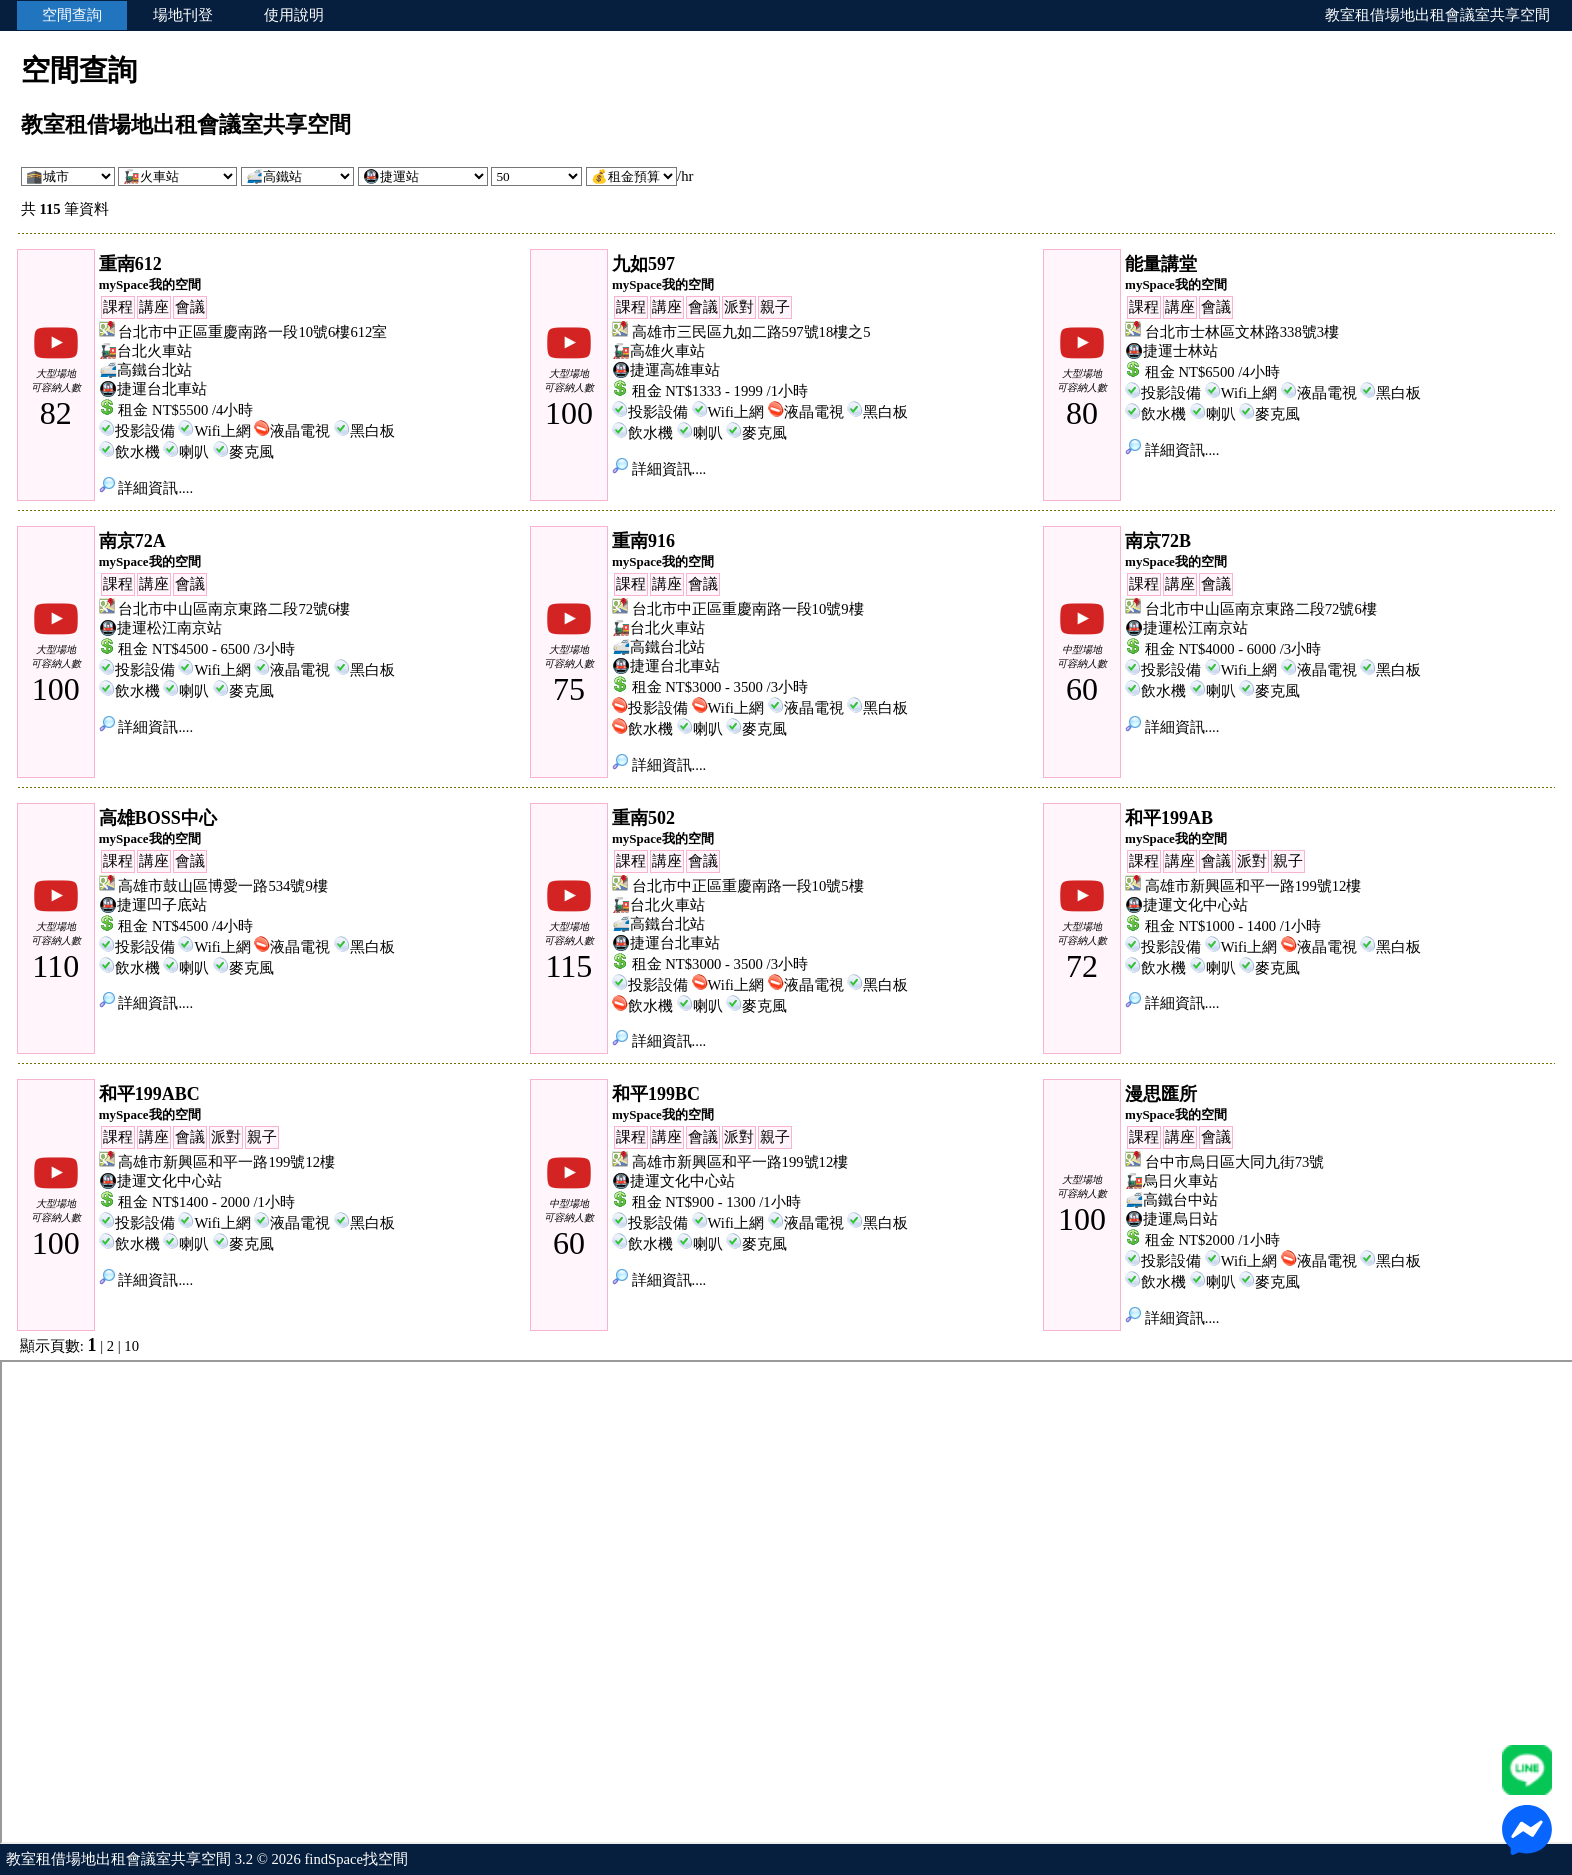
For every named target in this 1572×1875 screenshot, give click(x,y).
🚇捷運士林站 (1171, 351)
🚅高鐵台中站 (1171, 1200)
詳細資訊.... (146, 488)
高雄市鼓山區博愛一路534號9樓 (222, 886)
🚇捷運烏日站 (1171, 1219)
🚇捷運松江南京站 (160, 628)
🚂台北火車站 (145, 351)
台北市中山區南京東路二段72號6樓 (234, 609)
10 (131, 1346)
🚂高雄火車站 (658, 351)
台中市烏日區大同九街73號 (1235, 1162)
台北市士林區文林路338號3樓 (1242, 332)
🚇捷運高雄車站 (666, 370)
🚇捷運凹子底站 (153, 905)
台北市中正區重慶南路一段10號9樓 (748, 609)
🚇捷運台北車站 (153, 389)
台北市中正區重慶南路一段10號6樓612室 (252, 332)
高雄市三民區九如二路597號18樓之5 (751, 332)
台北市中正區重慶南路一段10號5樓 (748, 886)
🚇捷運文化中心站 (1186, 905)
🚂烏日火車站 (1171, 1181)
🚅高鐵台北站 (145, 370)
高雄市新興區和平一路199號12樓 (1253, 886)
